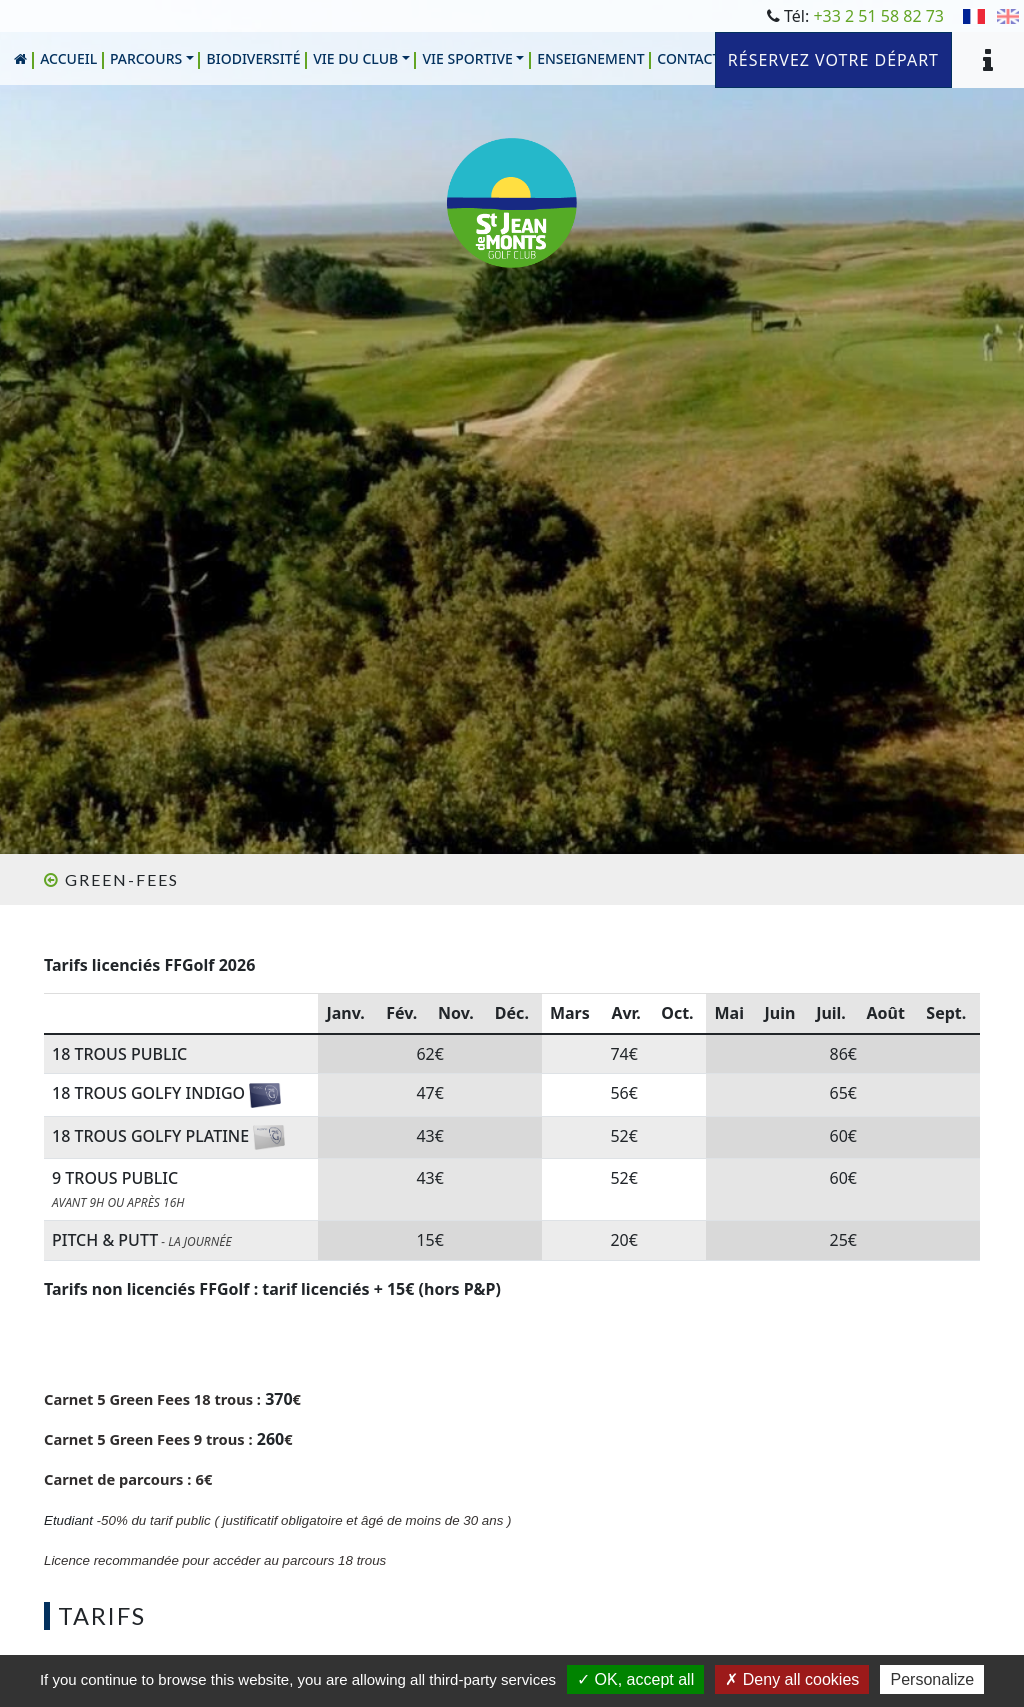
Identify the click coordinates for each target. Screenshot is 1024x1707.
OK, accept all (635, 1679)
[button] (152, 58)
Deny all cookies (792, 1679)
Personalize (932, 1679)
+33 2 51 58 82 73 (878, 16)
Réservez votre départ (833, 60)
